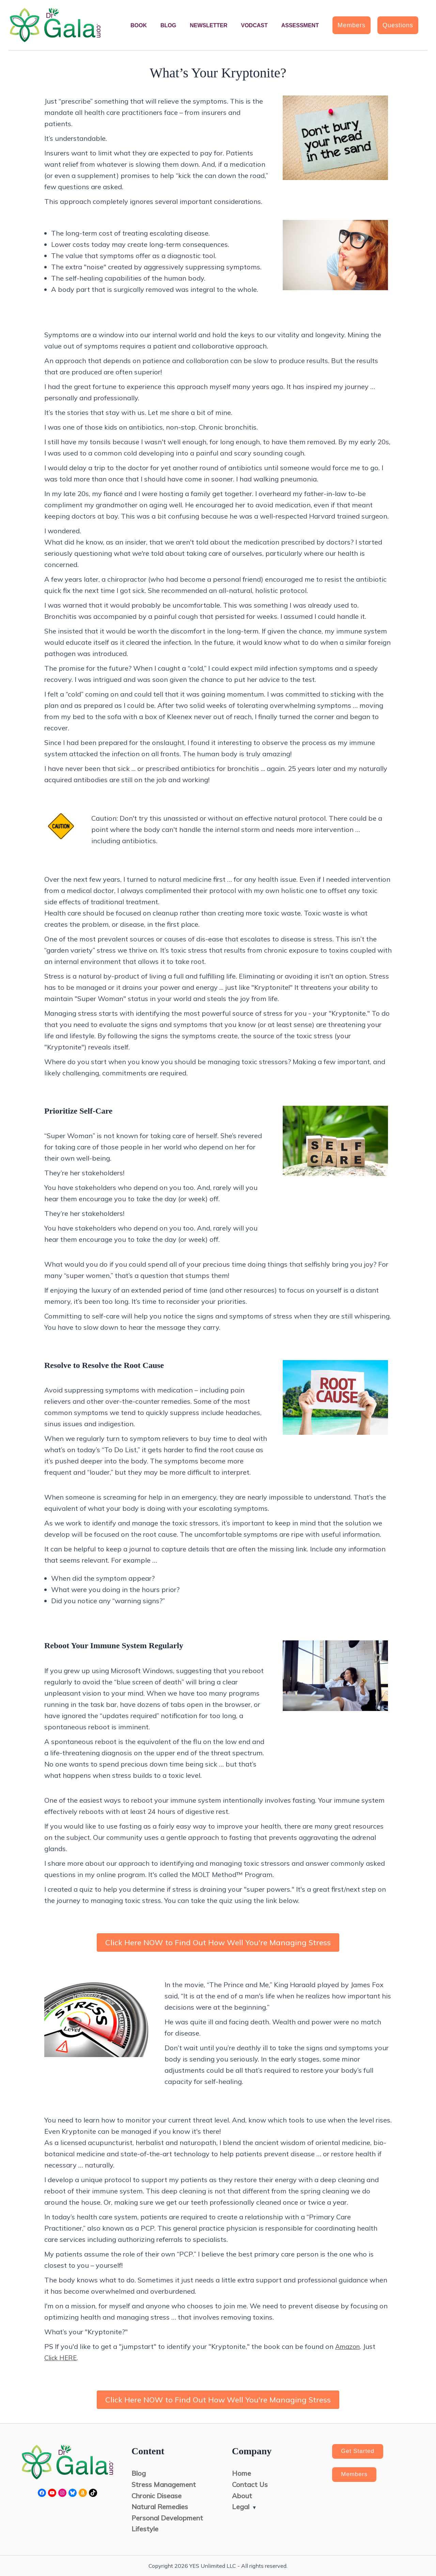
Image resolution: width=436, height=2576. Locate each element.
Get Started (359, 2451)
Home (241, 2473)
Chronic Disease (157, 2495)
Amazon (348, 2346)
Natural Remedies (160, 2506)
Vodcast (254, 25)
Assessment (300, 25)
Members (356, 2476)
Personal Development (167, 2518)
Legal (241, 2506)
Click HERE (61, 2357)
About (242, 2495)
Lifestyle (145, 2529)
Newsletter (208, 25)
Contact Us (250, 2484)
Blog (168, 25)
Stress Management (163, 2484)
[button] (351, 25)
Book (138, 25)
